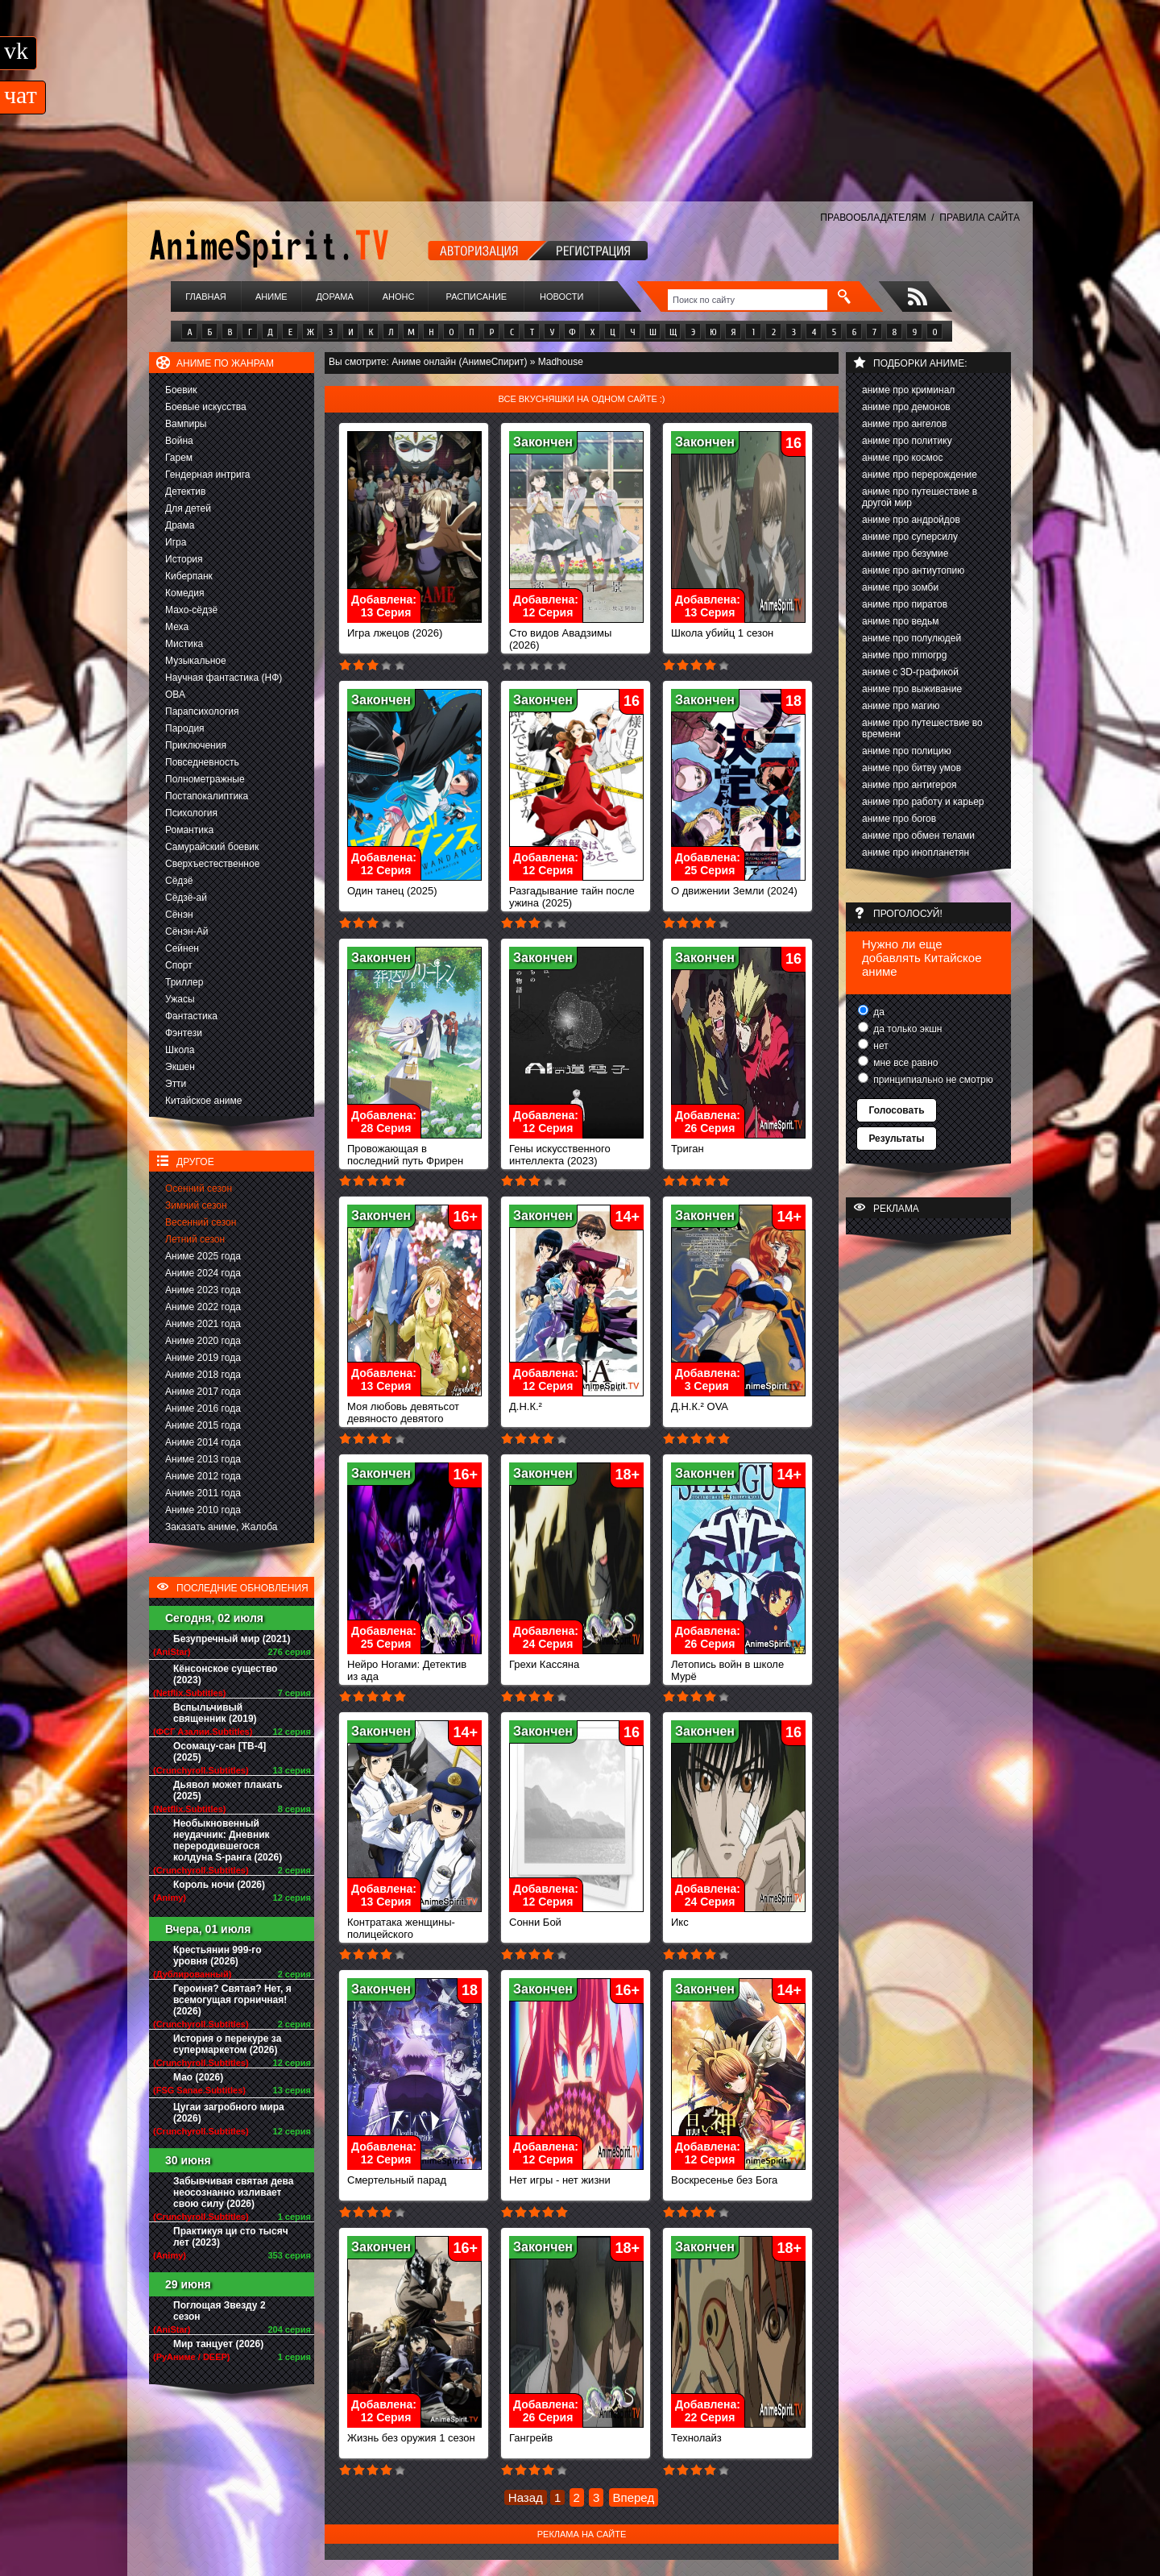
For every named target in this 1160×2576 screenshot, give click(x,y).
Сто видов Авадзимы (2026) (576, 634)
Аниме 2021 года (203, 1323)
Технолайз (738, 2433)
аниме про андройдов (911, 519)
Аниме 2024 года (203, 1273)
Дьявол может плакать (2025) (228, 1790)
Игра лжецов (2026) (414, 628)
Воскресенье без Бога (738, 2175)
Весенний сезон (200, 1222)
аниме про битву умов (911, 768)
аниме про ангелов (904, 423)
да (877, 1012)
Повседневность (202, 762)
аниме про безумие (905, 553)
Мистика (184, 643)
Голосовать (896, 1110)
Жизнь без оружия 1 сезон (414, 2433)
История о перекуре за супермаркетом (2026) (227, 2044)
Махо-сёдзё (191, 610)
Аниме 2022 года (203, 1307)
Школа (179, 1050)
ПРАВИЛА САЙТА (979, 217)
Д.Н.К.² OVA (738, 1401)
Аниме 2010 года (203, 1510)
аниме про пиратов (904, 604)
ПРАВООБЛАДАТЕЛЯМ (873, 217)
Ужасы (180, 999)
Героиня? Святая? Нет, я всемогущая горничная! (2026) (232, 2000)
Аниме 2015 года (203, 1425)
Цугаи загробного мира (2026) (228, 2112)
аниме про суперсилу (910, 536)
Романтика (189, 830)
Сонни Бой (576, 1917)
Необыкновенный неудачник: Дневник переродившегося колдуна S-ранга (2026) (227, 1840)
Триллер (184, 982)
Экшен (180, 1066)
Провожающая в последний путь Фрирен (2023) (414, 1156)
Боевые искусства (205, 407)
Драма (179, 525)
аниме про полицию (906, 751)
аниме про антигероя (909, 784)
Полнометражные (205, 779)
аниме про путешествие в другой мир (919, 497)
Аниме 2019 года (203, 1357)
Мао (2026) (198, 2077)
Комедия (185, 593)
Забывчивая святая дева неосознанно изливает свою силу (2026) (233, 2192)
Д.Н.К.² (576, 1401)
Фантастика (191, 1016)
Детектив (185, 491)
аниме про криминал (908, 390)
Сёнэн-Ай (186, 931)
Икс (738, 1917)
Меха (176, 627)
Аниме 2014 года (203, 1442)
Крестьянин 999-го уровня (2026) (217, 1955)
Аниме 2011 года (203, 1493)
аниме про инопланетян (915, 852)
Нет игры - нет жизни (576, 2175)
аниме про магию (900, 705)
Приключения (195, 745)
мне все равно (904, 1062)
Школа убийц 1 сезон (738, 628)
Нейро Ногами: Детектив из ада (414, 1665)
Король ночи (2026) (219, 1884)
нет (880, 1046)
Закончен (543, 442)
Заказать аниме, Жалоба (221, 1527)
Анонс (399, 296)
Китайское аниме (203, 1100)
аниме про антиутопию (913, 570)
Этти (175, 1083)
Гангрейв (576, 2433)
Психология (191, 813)
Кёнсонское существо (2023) (225, 1674)
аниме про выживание (912, 689)
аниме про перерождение (919, 474)
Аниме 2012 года (203, 1476)
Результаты (896, 1138)
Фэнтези (183, 1033)
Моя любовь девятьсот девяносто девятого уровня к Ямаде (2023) (414, 1414)
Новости (561, 296)
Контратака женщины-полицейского (414, 1923)
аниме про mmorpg (904, 655)
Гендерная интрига (207, 474)
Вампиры (185, 423)
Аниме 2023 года (203, 1290)
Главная (205, 296)
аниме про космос (902, 457)
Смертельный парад (414, 2175)
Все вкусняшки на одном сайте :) (581, 399)
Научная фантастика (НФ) (223, 677)
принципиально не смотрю (932, 1079)
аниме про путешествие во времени (922, 728)
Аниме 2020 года (203, 1340)
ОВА (175, 694)
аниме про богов (899, 818)
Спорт (179, 965)
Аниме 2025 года (203, 1256)
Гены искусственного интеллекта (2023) (576, 1150)
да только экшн (906, 1029)
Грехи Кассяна (576, 1659)
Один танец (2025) (414, 886)
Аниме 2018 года (203, 1374)
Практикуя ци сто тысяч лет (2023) (230, 2236)
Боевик (181, 390)
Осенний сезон (198, 1188)
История (184, 559)
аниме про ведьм (900, 621)
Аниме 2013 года (203, 1459)
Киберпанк (189, 576)
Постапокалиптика (206, 796)
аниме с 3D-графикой (910, 672)
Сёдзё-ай (186, 897)
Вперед (634, 2497)
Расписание (477, 296)
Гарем (179, 457)
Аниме (271, 296)
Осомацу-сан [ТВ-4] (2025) (219, 1751)
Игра (175, 542)
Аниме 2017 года (203, 1391)
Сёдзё (179, 880)
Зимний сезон (196, 1205)
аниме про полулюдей (911, 638)
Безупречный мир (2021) (231, 1639)
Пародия (185, 728)
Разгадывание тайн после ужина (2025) (576, 892)
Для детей (188, 508)
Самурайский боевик (212, 846)
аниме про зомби (900, 587)
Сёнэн (179, 914)
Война (179, 440)
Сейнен (182, 948)
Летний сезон (195, 1239)
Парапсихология (202, 711)
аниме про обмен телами (918, 835)
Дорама (334, 296)
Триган (738, 1144)
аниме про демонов (906, 407)
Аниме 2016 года (203, 1408)
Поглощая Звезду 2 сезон (219, 2311)
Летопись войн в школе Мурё (738, 1665)
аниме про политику (907, 440)
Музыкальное (195, 660)
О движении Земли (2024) (738, 886)
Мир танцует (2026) (218, 2344)
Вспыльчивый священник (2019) (215, 1713)
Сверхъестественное (212, 863)
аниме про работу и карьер (923, 801)
